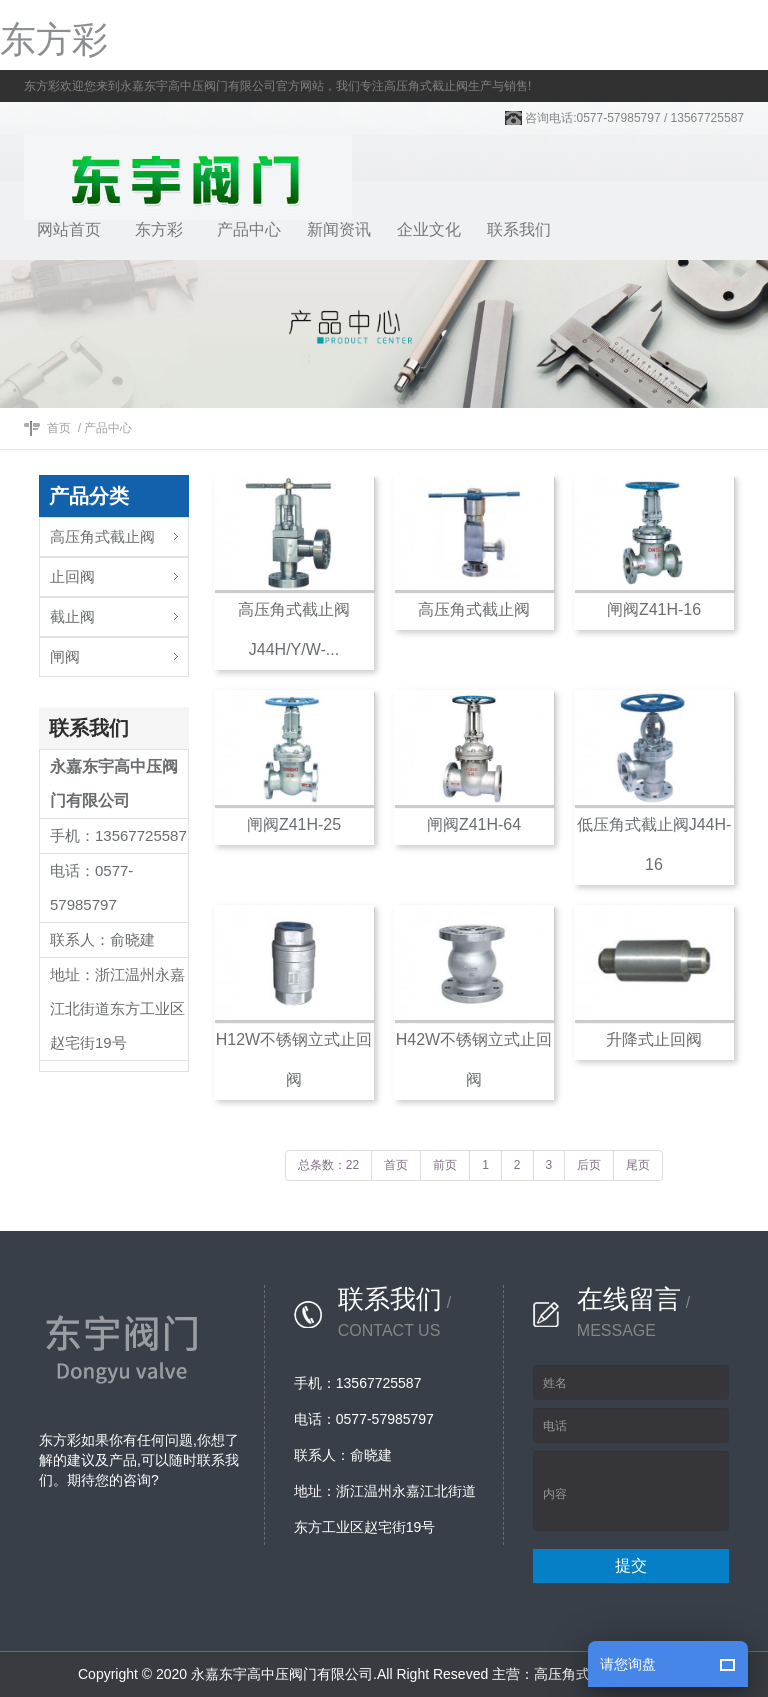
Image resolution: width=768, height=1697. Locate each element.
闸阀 (65, 656)
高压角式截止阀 (102, 536)
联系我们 (519, 229)
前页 (445, 1165)
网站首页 (69, 229)
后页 (589, 1165)
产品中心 (249, 229)
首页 (59, 428)
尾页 (638, 1165)
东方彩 (54, 39)
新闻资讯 (339, 229)
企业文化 (429, 229)
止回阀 (72, 576)
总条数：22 (328, 1165)
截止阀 (72, 616)
